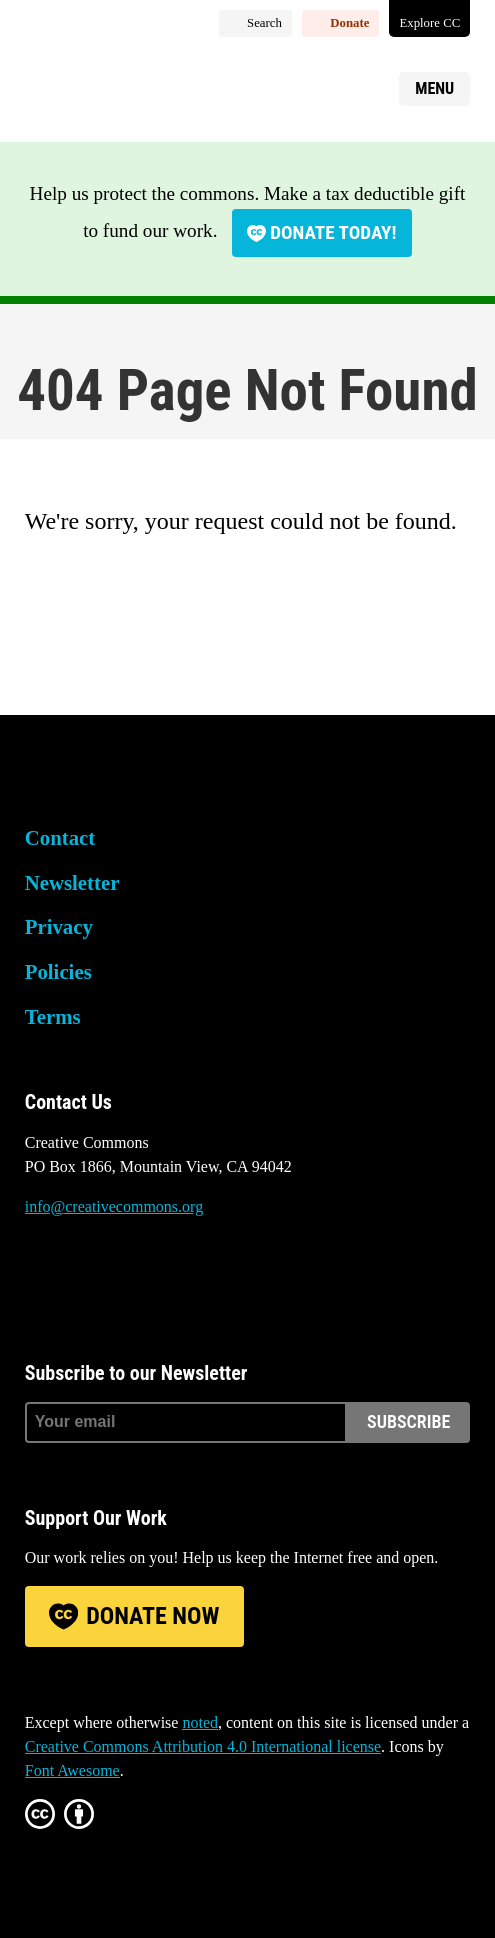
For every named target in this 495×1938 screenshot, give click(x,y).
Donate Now (152, 1616)
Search (264, 23)
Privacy (59, 926)
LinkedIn (149, 1282)
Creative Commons (120, 85)
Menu (434, 88)
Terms (53, 1016)
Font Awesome (72, 1770)
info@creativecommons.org (114, 1206)
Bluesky (40, 1282)
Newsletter (72, 882)
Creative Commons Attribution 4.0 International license (203, 1746)
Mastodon (94, 1282)
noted (200, 1722)
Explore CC (429, 23)
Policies (58, 971)
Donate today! (333, 232)
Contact (60, 837)
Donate (349, 23)
